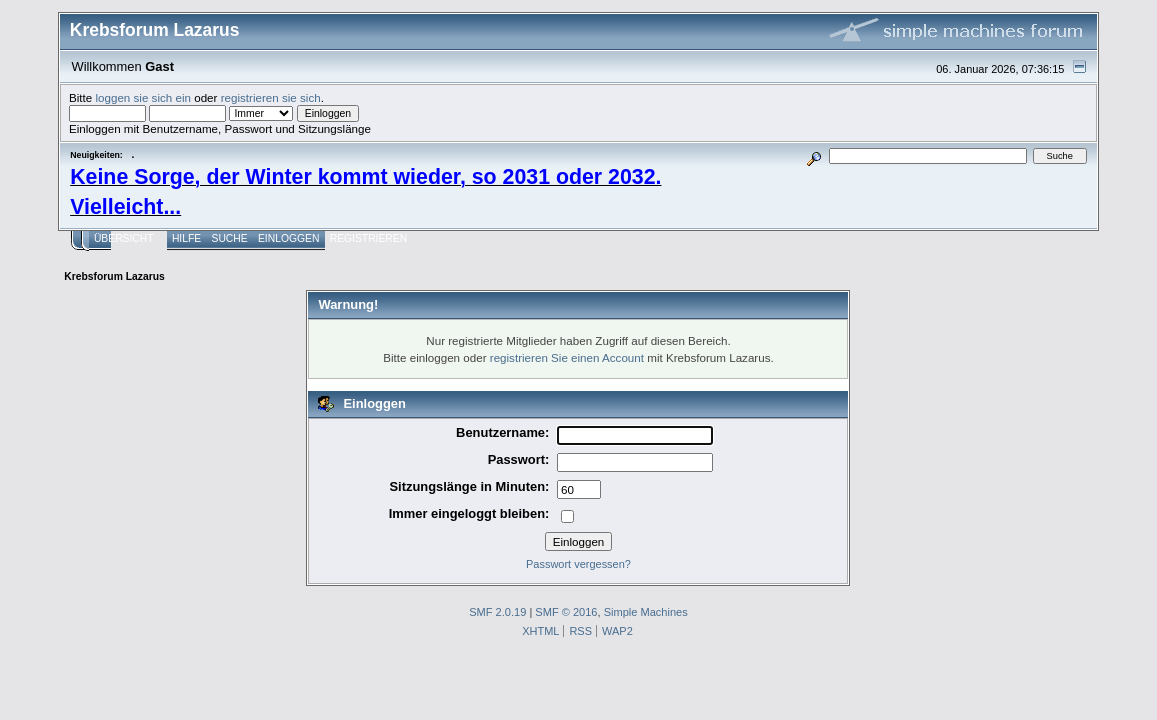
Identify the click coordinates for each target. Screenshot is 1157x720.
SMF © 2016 (566, 612)
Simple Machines (646, 612)
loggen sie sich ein (143, 97)
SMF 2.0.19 (497, 612)
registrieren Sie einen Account (567, 357)
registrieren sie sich (271, 97)
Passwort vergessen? (578, 564)
